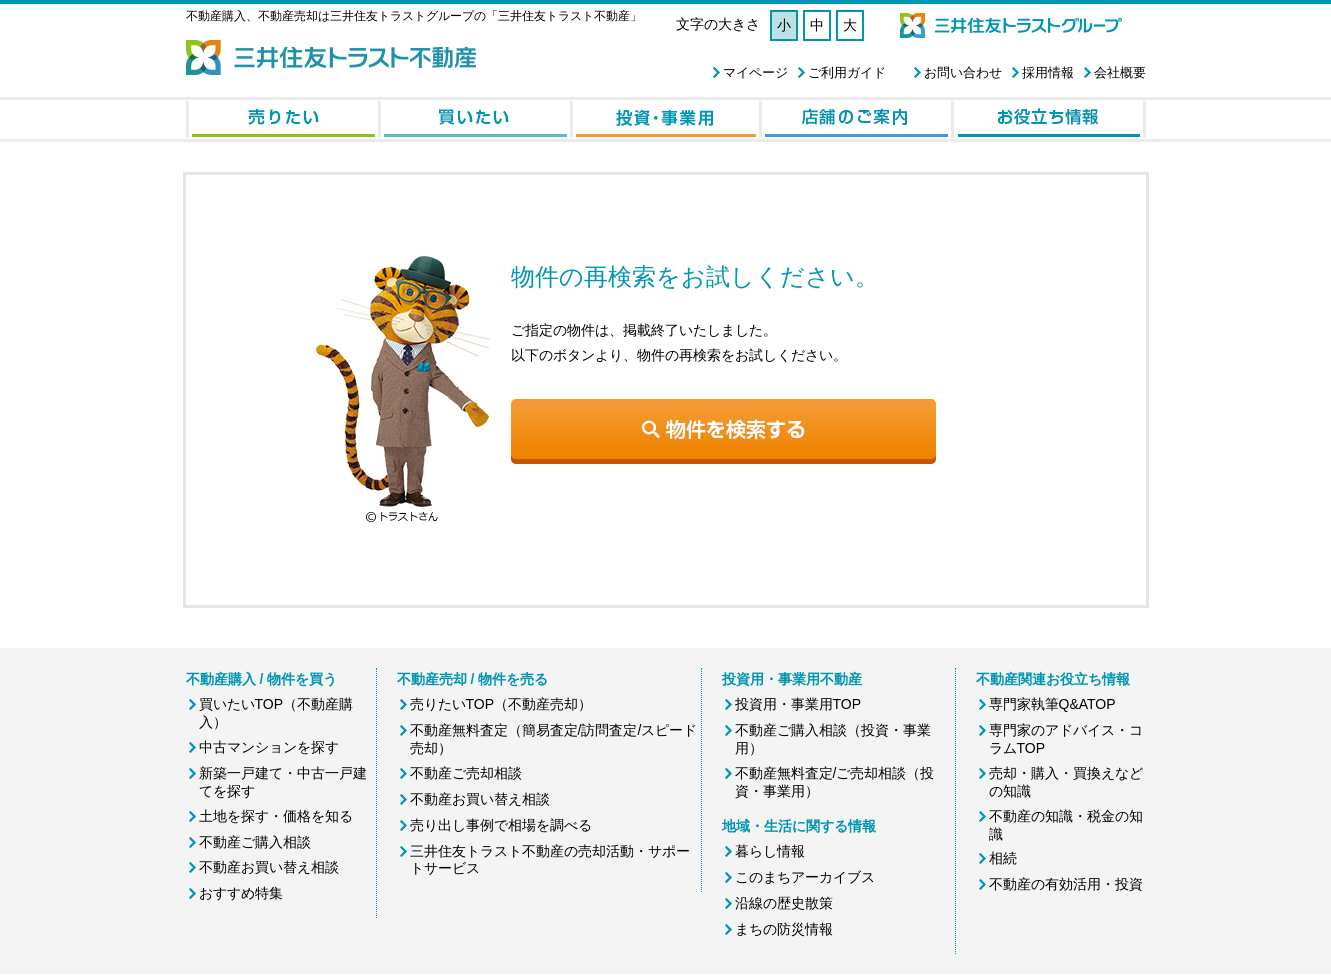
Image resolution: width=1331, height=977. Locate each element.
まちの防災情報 (784, 929)
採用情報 (1048, 72)
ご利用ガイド (847, 72)
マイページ (755, 72)
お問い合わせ (963, 72)
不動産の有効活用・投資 (1066, 884)
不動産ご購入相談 (255, 842)
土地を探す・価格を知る (276, 816)
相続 (1003, 858)
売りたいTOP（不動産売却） (501, 704)
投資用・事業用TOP (798, 704)
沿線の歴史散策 (784, 903)
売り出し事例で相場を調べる (501, 825)
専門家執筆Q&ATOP (1052, 704)
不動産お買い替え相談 (269, 867)
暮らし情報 (770, 851)
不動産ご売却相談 (466, 773)
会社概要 (1120, 72)
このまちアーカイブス (805, 877)
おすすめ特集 (241, 893)
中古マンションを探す (269, 747)
